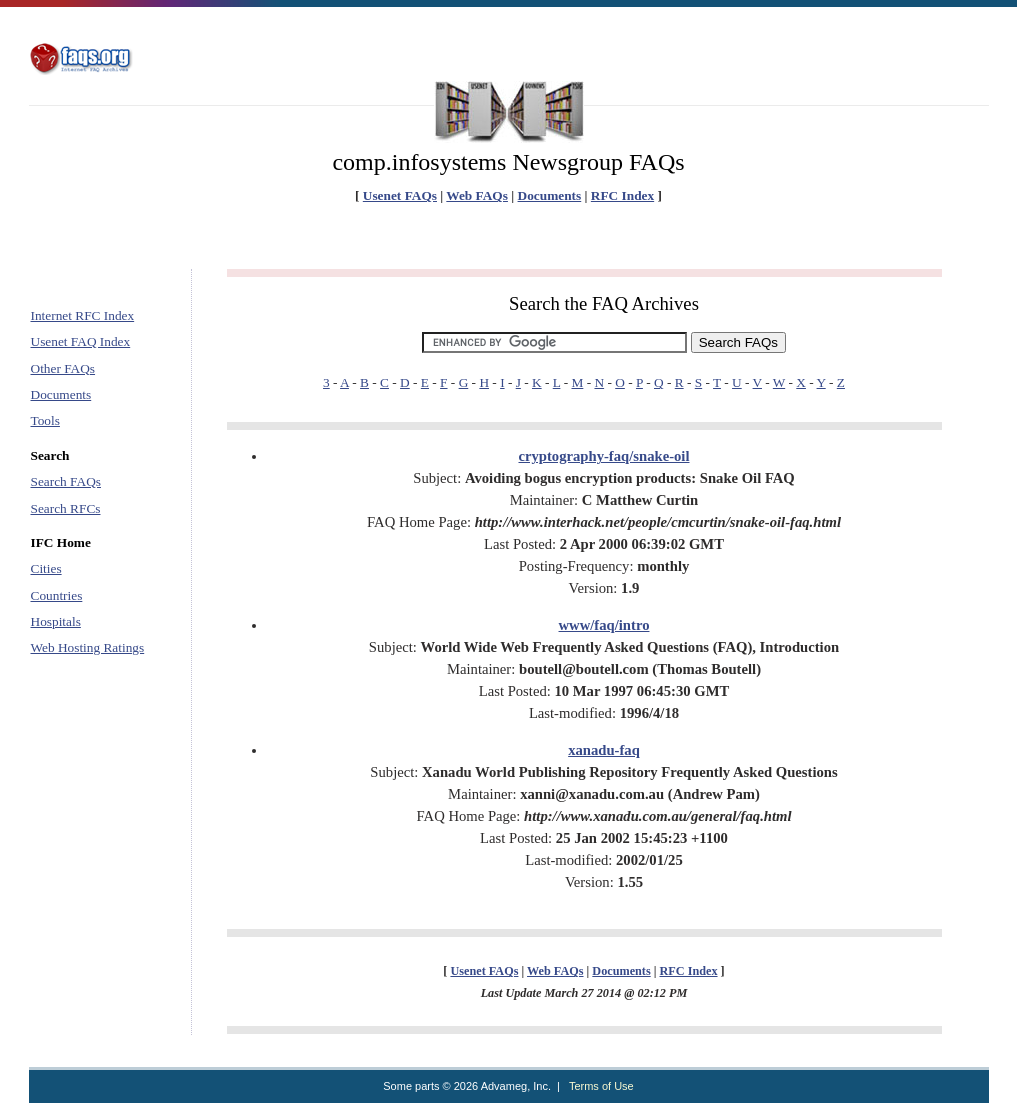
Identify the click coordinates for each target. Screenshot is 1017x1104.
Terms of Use (601, 1086)
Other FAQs (63, 368)
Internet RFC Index (83, 315)
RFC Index (622, 195)
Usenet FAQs (400, 195)
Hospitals (56, 621)
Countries (57, 595)
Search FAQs (66, 481)
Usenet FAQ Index (81, 341)
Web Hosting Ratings (88, 647)
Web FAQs (477, 195)
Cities (46, 568)
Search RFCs (66, 508)
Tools (45, 420)
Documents (550, 195)
